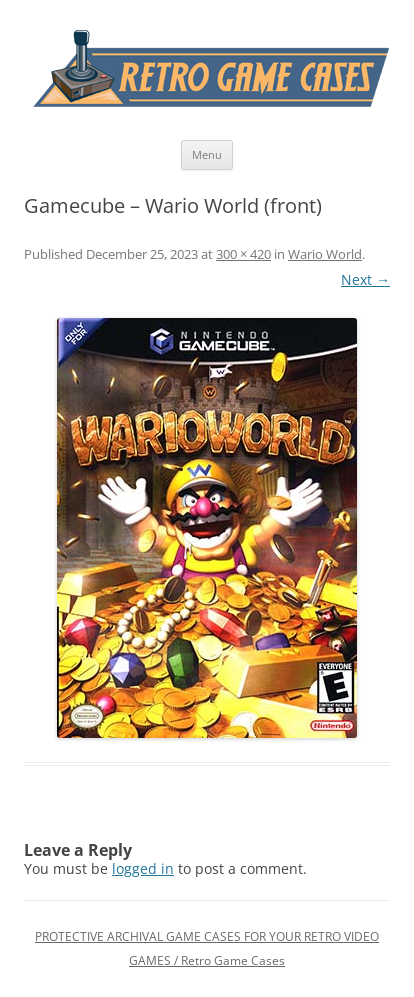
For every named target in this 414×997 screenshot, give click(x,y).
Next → (365, 279)
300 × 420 (243, 254)
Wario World (325, 254)
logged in (143, 868)
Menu (207, 154)
